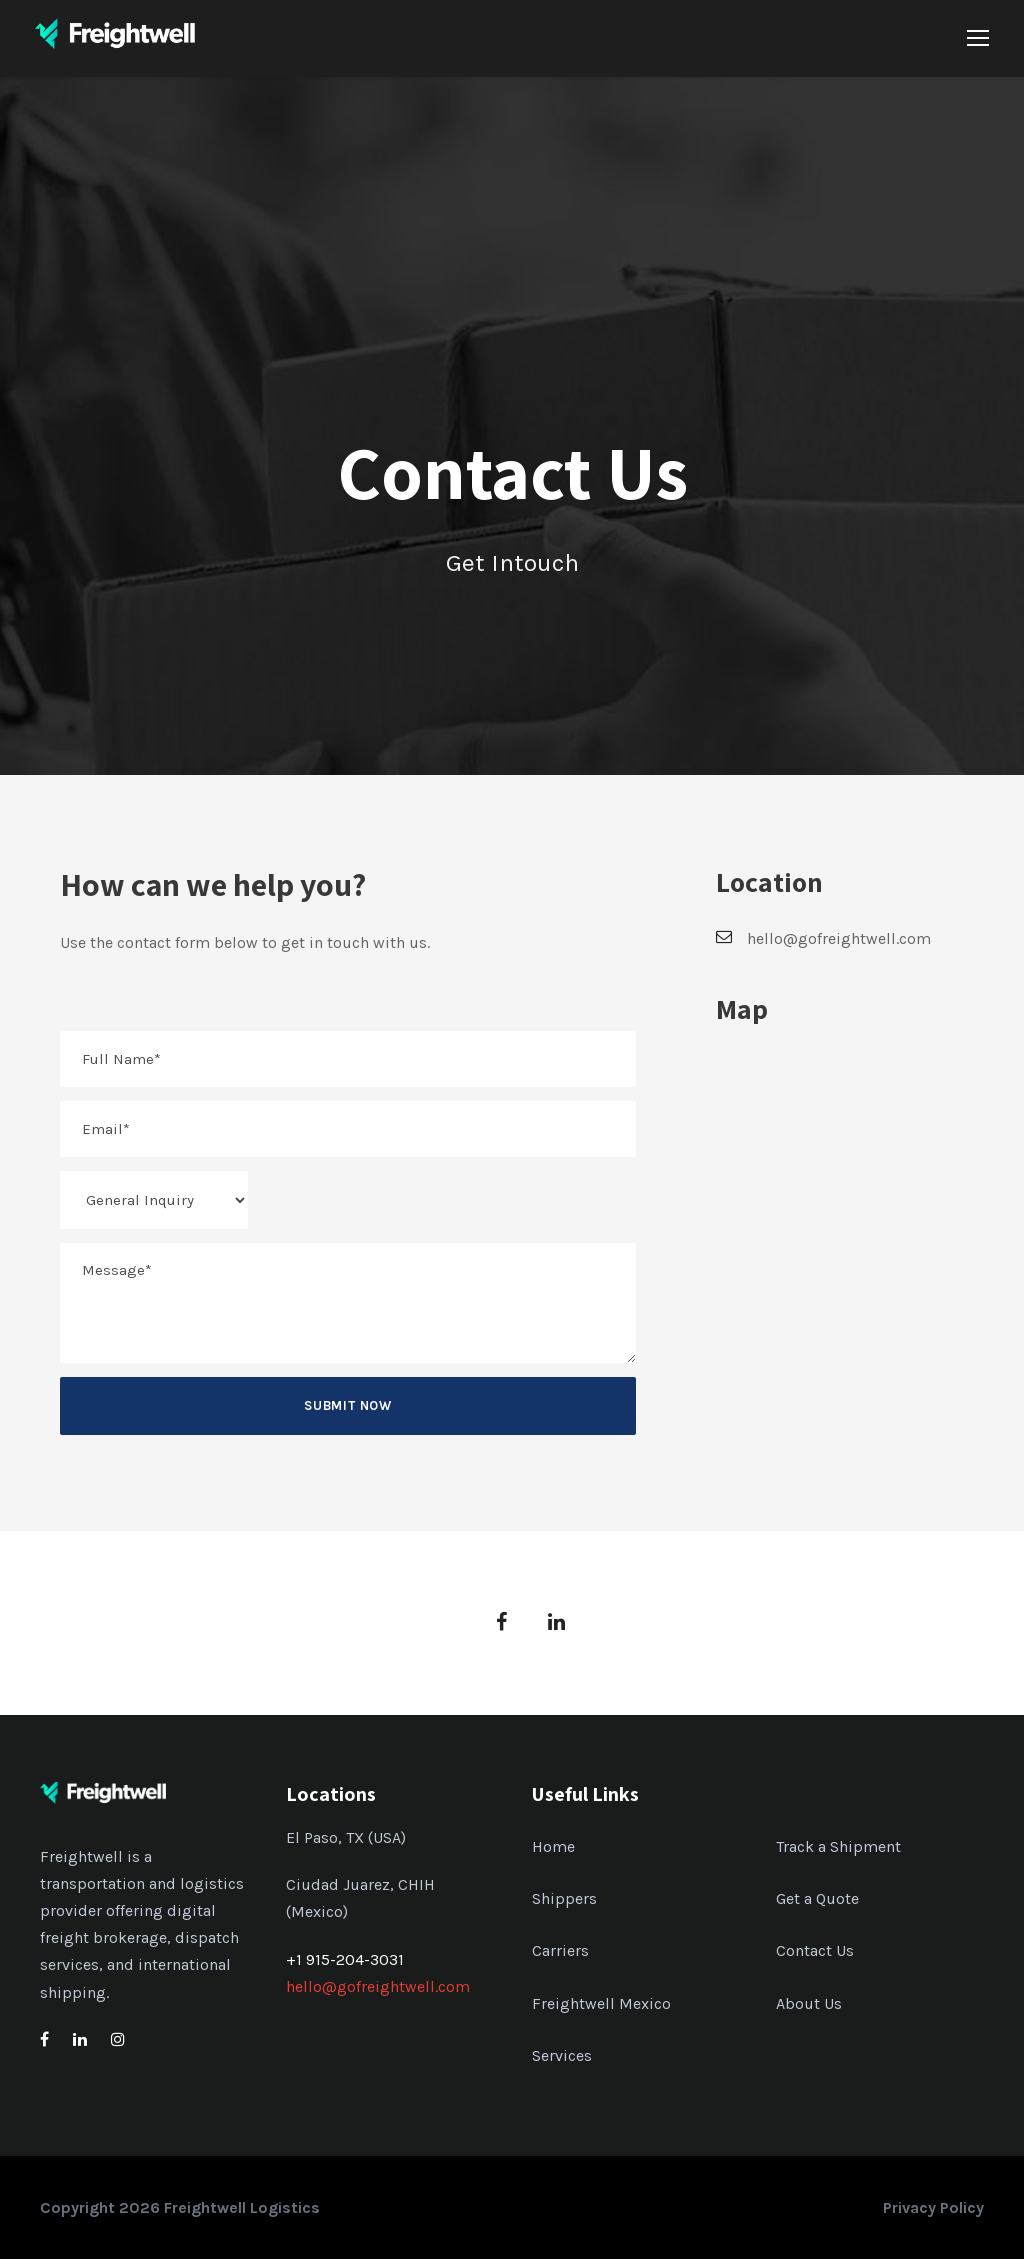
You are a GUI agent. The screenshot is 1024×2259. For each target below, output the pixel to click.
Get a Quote (817, 1898)
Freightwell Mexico (601, 2003)
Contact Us (815, 1950)
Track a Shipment (838, 1846)
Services (562, 2055)
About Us (809, 2003)
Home (553, 1846)
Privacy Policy (933, 2207)
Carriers (560, 1950)
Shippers (564, 1898)
